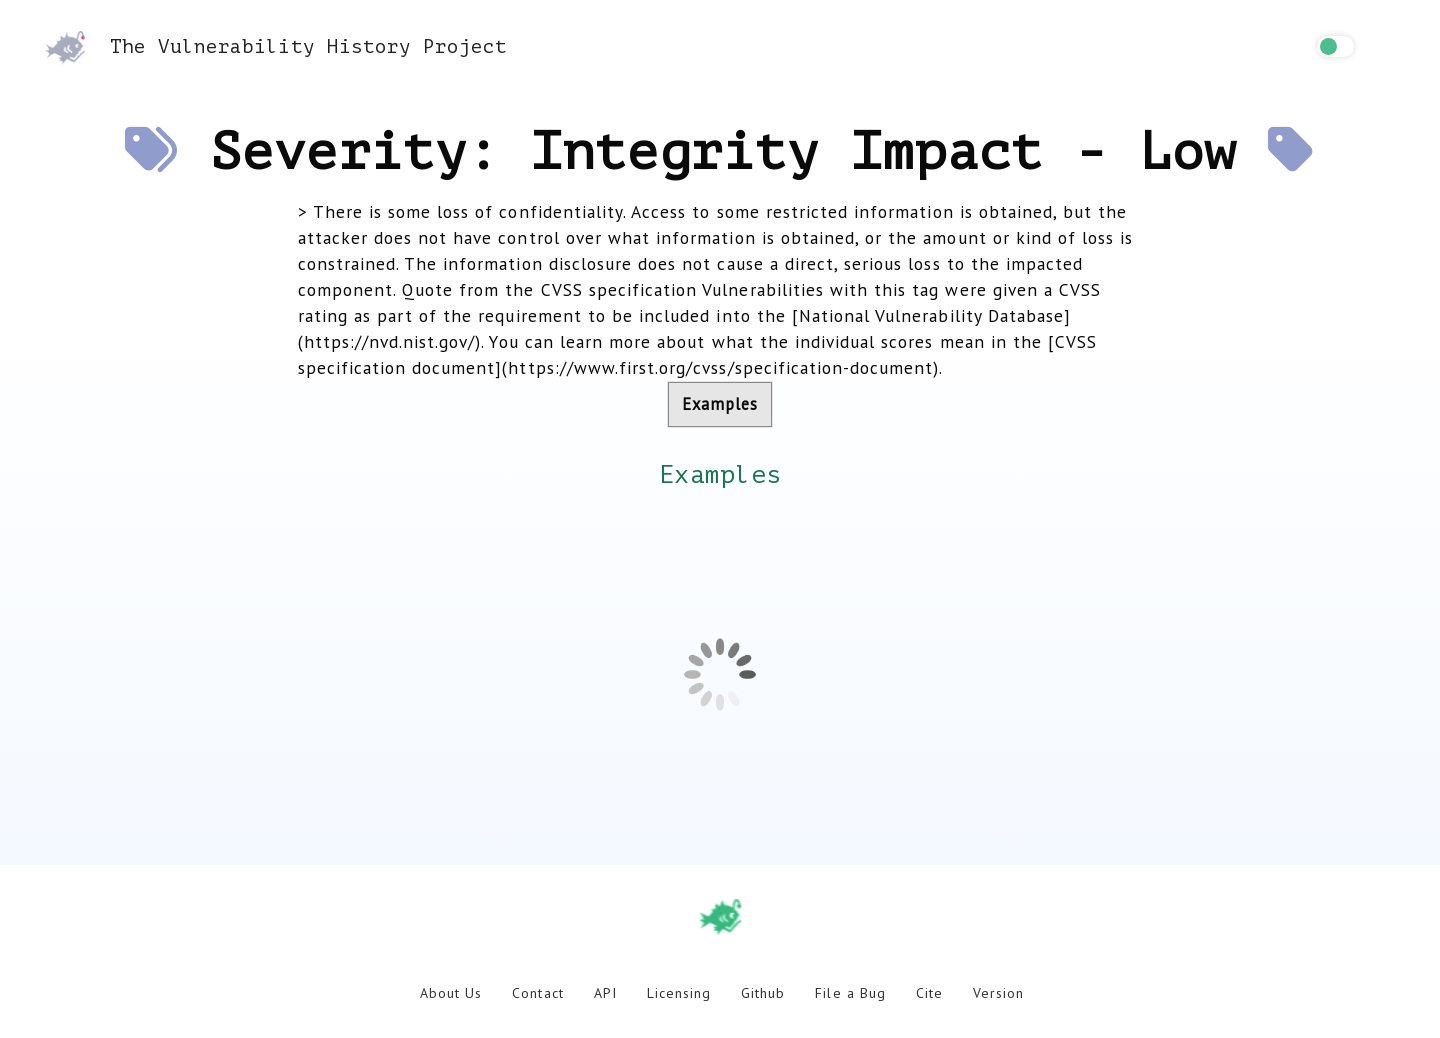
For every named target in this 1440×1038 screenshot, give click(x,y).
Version (998, 993)
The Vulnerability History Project (276, 46)
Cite (929, 993)
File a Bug (850, 993)
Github (763, 993)
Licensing (679, 993)
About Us (451, 993)
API (605, 993)
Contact (537, 993)
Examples (720, 404)
